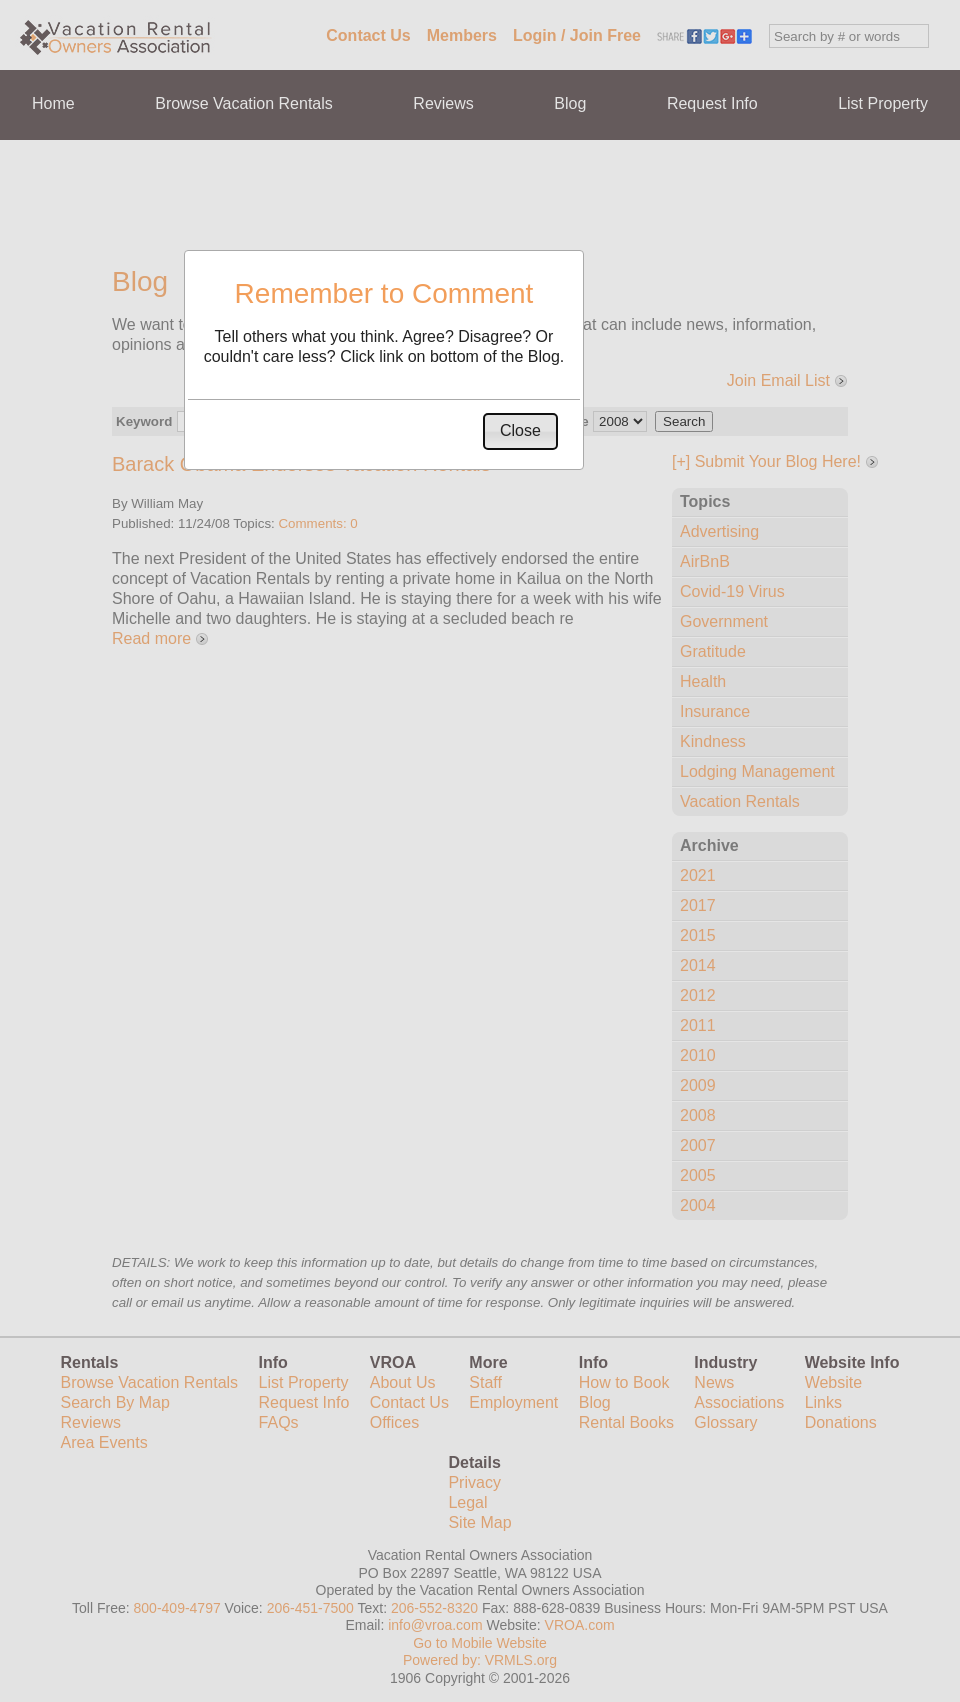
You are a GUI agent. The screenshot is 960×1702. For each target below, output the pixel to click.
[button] (520, 431)
